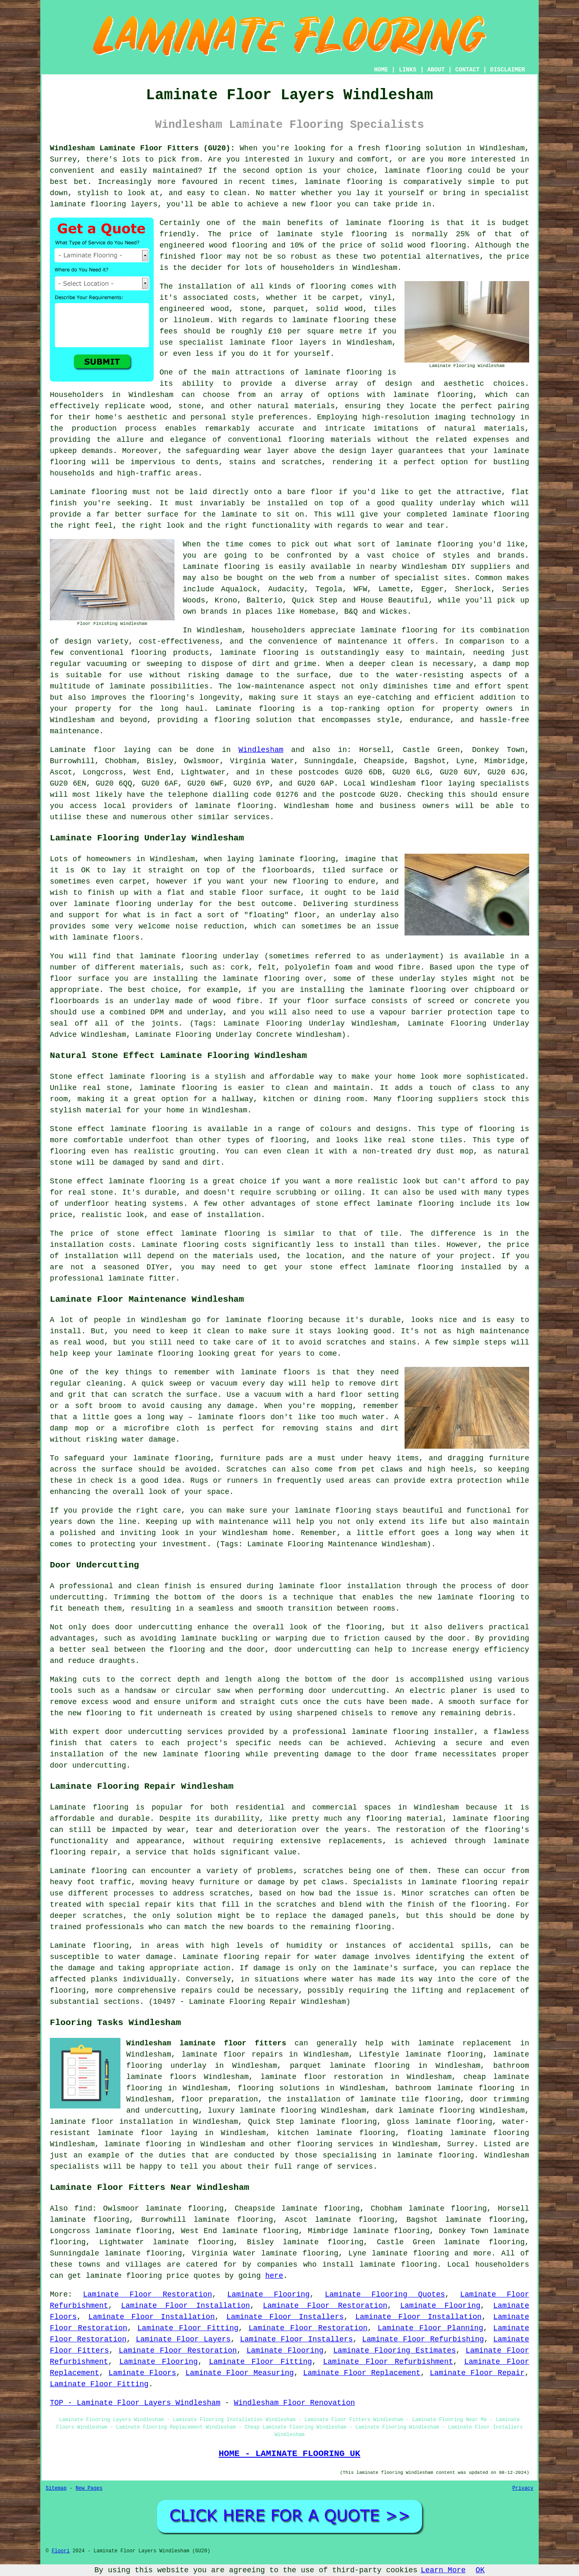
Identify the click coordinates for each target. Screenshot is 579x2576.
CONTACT (467, 69)
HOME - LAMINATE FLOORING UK (289, 2453)
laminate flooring (423, 171)
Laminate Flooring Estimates (394, 2350)
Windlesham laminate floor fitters (206, 2043)
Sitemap (56, 2488)
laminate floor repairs (232, 2054)
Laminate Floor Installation (185, 2306)
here (274, 2276)
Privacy (523, 2488)
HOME (381, 69)
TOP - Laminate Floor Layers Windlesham (135, 2403)
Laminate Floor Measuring (240, 2373)
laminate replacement (465, 2043)
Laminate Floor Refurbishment (388, 2362)
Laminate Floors (142, 2373)
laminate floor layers (277, 342)
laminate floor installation (111, 2122)
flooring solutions (278, 2088)
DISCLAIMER (507, 69)
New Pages (89, 2488)
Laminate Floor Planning (430, 2328)
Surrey (460, 2144)
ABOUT (436, 69)
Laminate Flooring (268, 2294)
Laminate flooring (89, 1946)
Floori (60, 2551)
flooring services (335, 2144)
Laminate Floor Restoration (147, 2294)
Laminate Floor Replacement (361, 2373)
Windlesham (260, 750)
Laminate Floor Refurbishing (423, 2339)
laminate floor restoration (321, 2077)
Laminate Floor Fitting (187, 2328)
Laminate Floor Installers (285, 2317)
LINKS (407, 69)
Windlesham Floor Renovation (294, 2403)
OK (480, 2570)
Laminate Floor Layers (183, 2339)
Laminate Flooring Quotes (385, 2294)
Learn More (443, 2570)
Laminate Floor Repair (477, 2373)
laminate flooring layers (103, 204)
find (83, 2208)
